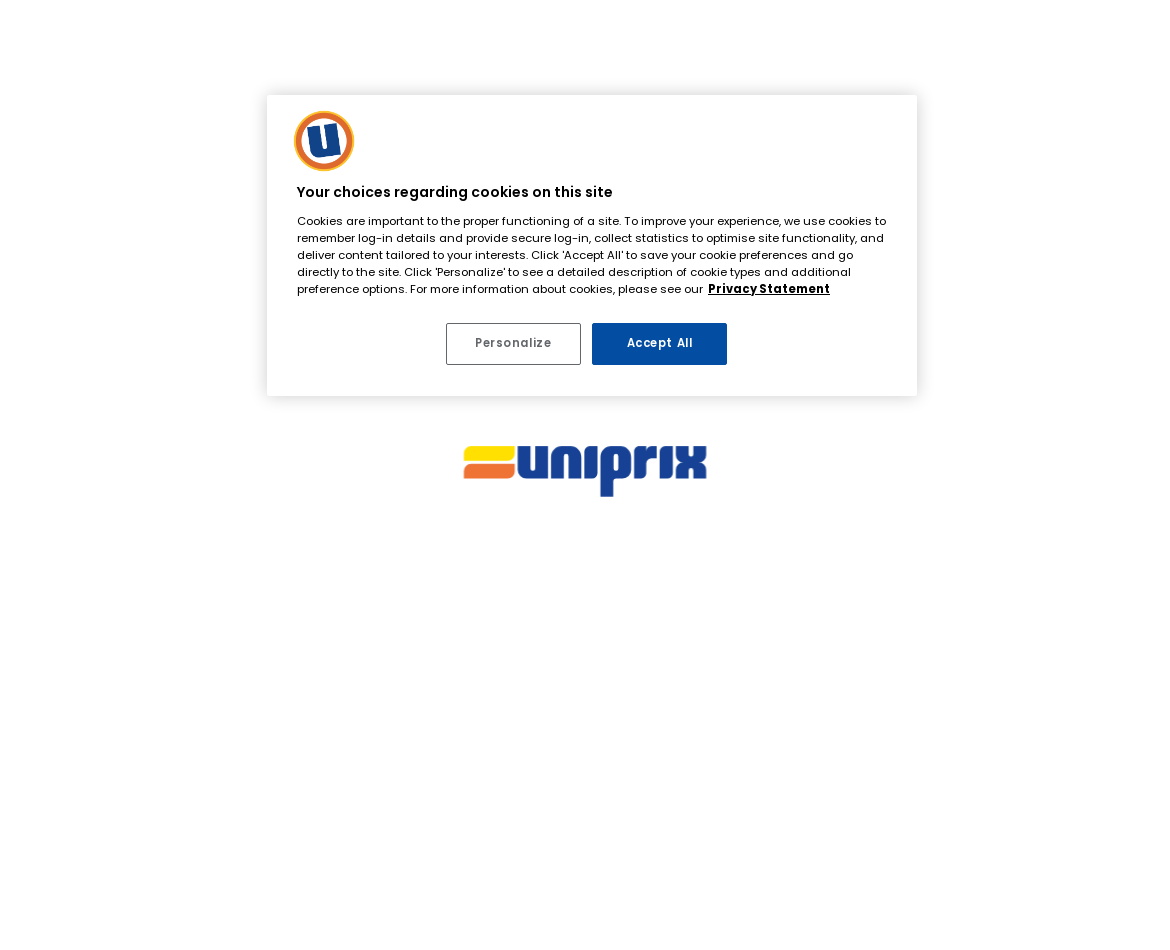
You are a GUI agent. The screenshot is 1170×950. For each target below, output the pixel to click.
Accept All (660, 343)
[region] (592, 245)
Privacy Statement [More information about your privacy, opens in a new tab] (769, 289)
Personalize (513, 343)
